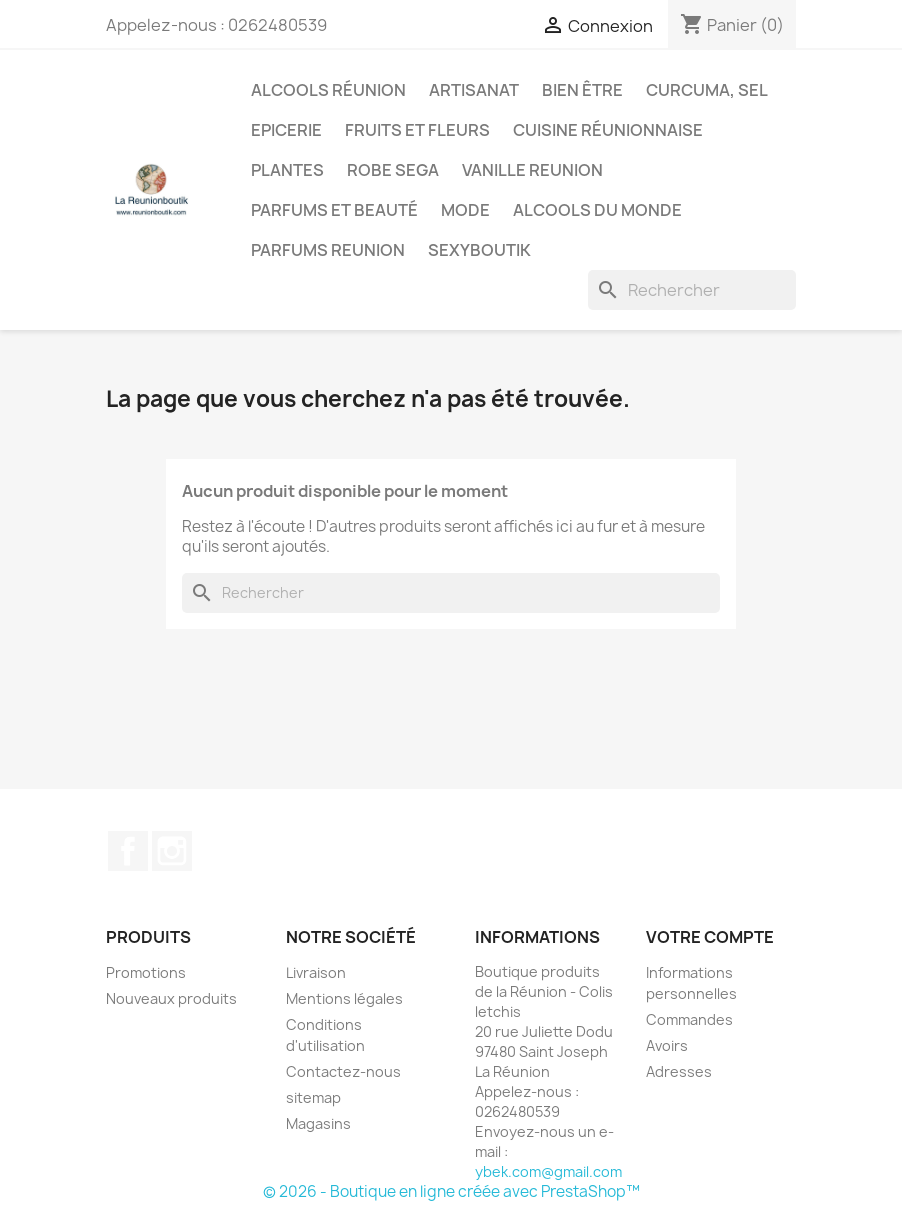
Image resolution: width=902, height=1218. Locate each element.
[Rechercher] (692, 290)
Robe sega (393, 170)
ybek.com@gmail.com (548, 1171)
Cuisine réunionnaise (608, 130)
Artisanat (474, 90)
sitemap (313, 1097)
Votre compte (710, 937)
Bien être (582, 90)
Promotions (146, 972)
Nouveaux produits (171, 998)
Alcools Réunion (328, 90)
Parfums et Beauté (334, 210)
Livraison (316, 972)
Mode (465, 210)
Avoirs (667, 1045)
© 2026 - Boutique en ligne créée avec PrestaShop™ (451, 1191)
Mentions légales (344, 998)
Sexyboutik (479, 250)
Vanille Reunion (532, 170)
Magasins (318, 1123)
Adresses (679, 1071)
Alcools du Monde (597, 210)
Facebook (128, 851)
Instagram (172, 851)
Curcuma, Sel (707, 90)
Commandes (689, 1019)
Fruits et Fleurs (417, 130)
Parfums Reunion (328, 250)
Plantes (287, 170)
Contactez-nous (343, 1071)
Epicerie (286, 130)
